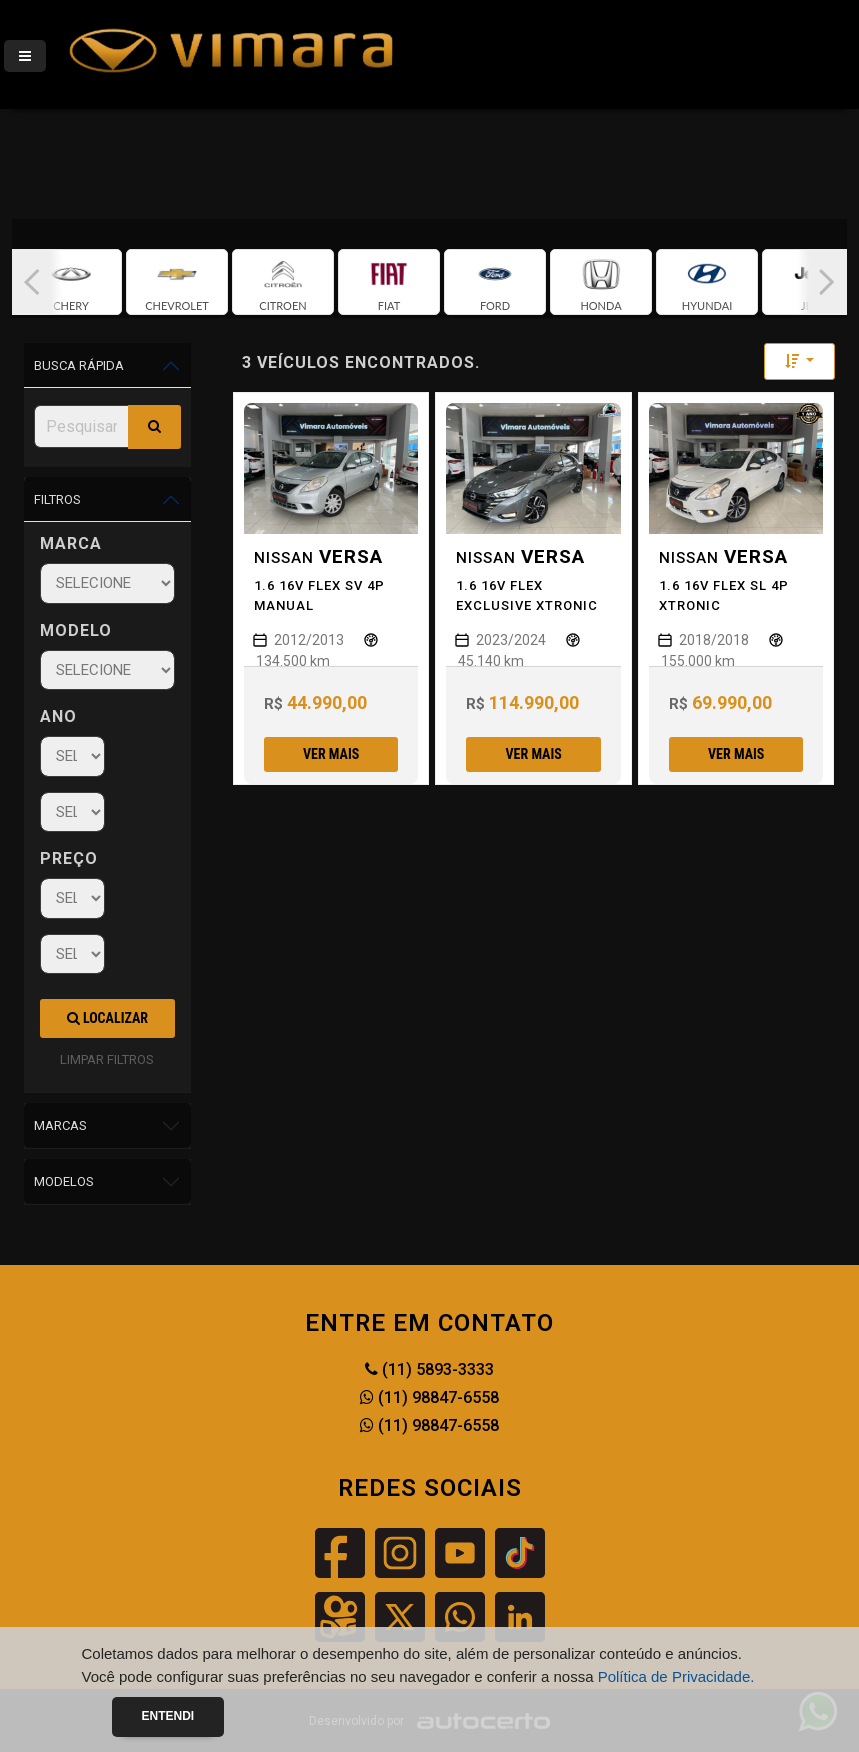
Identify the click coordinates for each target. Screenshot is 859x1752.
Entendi (168, 1716)
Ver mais (331, 754)
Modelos (64, 1181)
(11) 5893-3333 (429, 1369)
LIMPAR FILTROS (107, 1059)
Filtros (57, 499)
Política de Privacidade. (676, 1676)
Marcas (60, 1125)
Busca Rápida (79, 365)
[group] (71, 282)
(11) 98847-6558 (429, 1397)
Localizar (107, 1018)
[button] (32, 282)
